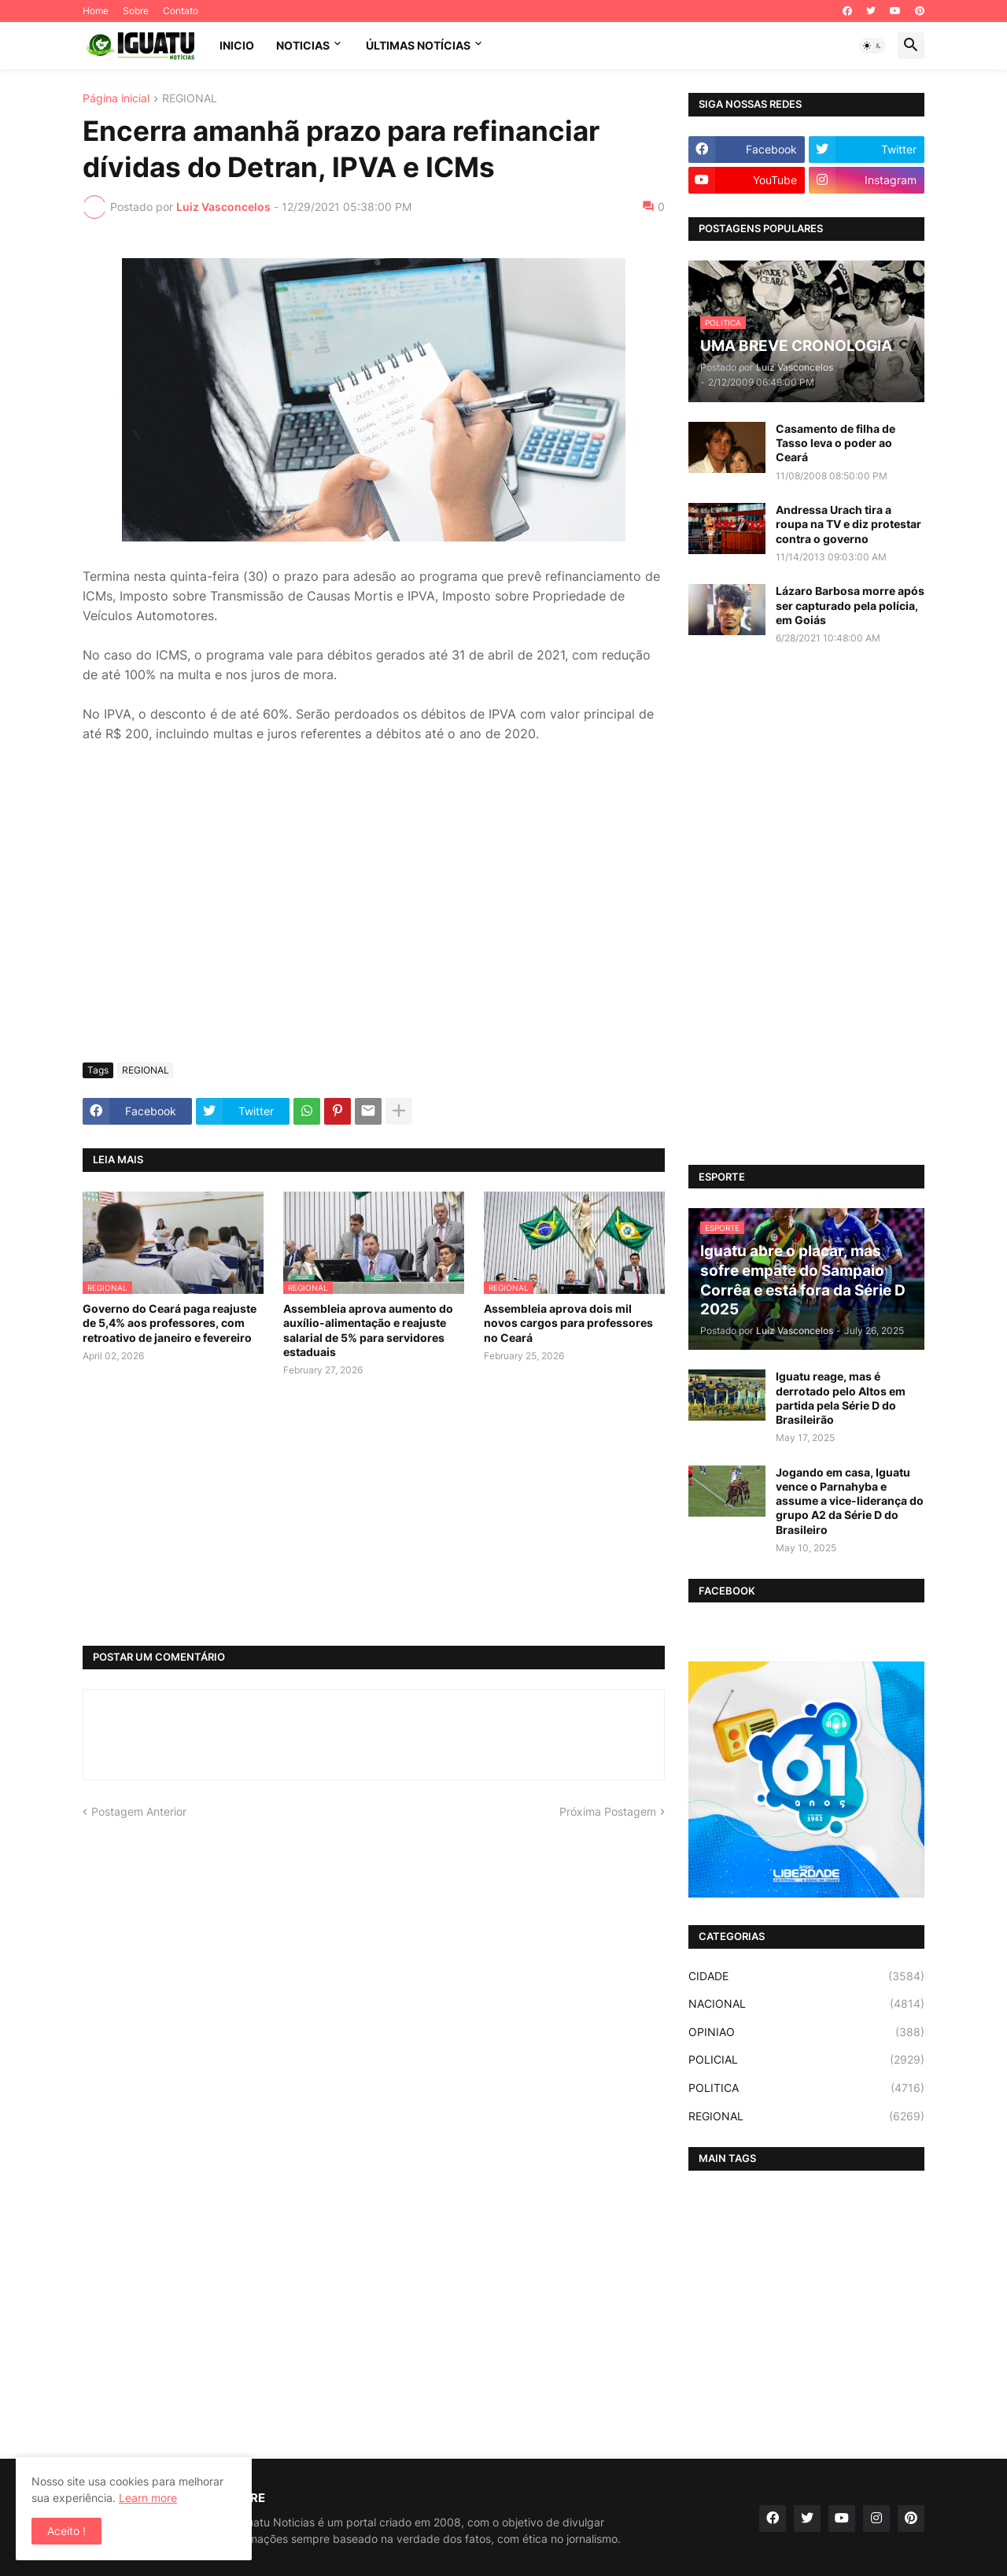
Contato (180, 11)
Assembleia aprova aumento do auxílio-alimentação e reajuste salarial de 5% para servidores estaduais (368, 1330)
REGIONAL (189, 99)
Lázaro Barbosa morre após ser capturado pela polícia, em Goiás (850, 605)
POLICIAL (806, 2060)
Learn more (148, 2497)
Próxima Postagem (607, 1811)
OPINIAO (806, 2032)
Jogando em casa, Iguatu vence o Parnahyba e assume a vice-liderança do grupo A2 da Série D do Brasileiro (850, 1500)
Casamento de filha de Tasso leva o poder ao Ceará (835, 443)
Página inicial (116, 99)
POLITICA (806, 2088)
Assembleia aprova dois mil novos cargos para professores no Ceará (568, 1322)
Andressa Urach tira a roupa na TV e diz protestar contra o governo (848, 524)
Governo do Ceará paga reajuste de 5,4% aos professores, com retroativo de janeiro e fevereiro (169, 1322)
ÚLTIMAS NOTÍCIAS (418, 45)
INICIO (236, 45)
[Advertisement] (374, 932)
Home (96, 11)
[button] (872, 46)
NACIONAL (806, 2004)
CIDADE (806, 1976)
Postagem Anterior (138, 1811)
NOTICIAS (303, 45)
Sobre (136, 11)
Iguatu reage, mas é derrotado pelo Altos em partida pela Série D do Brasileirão (841, 1397)
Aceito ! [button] (66, 2530)
